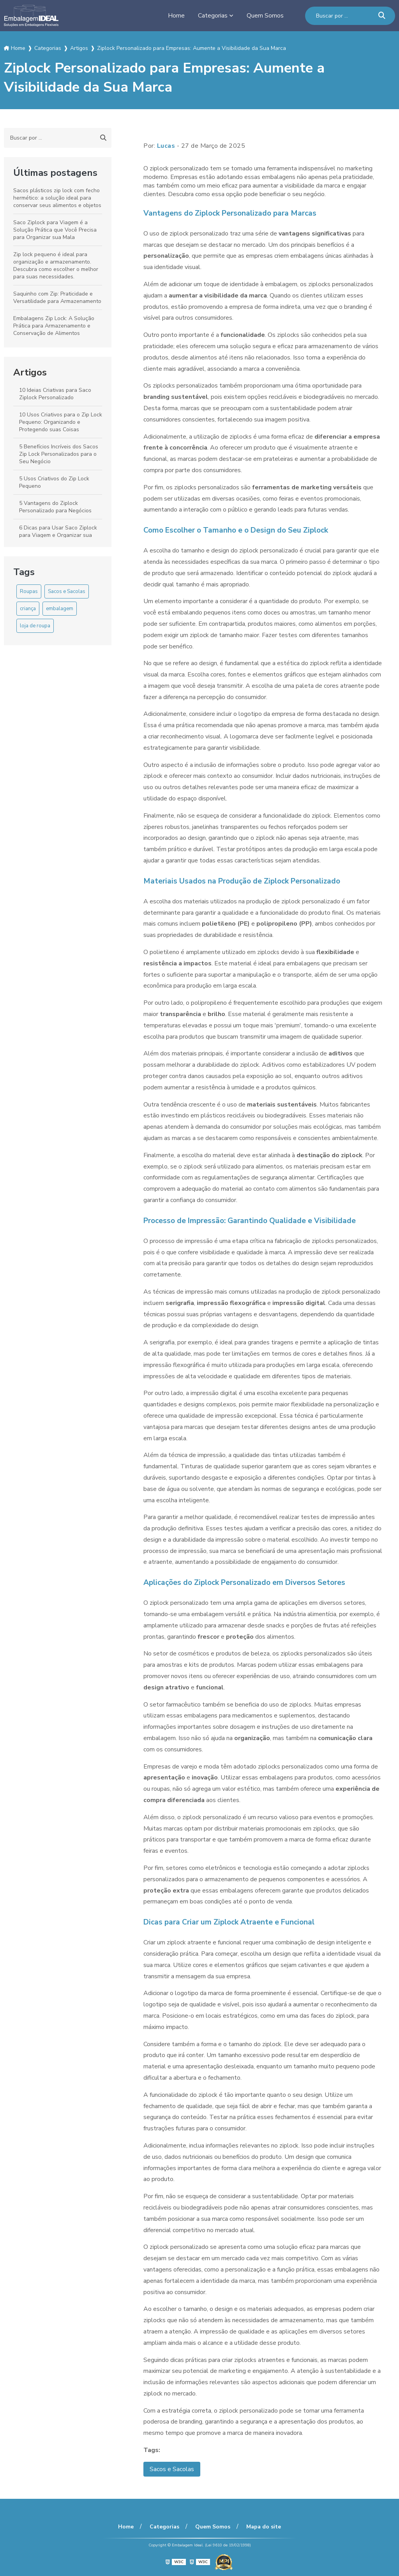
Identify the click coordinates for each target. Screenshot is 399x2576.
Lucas (166, 146)
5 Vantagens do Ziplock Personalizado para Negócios (55, 506)
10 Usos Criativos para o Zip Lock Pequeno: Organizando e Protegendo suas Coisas (60, 422)
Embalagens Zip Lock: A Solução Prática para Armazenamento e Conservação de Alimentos (53, 326)
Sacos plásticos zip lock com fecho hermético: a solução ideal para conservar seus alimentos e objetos (57, 198)
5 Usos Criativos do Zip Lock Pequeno (54, 482)
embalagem (59, 608)
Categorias (213, 15)
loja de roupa (35, 625)
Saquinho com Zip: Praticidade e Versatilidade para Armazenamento (57, 297)
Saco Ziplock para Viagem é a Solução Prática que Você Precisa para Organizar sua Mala (55, 230)
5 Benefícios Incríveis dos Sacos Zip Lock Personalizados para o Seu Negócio (58, 454)
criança (28, 608)
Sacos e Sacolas (66, 591)
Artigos (30, 372)
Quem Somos (265, 15)
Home (176, 15)
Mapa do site (263, 2526)
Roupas (29, 591)
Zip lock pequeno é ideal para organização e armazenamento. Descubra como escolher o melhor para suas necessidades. (55, 265)
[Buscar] (381, 16)
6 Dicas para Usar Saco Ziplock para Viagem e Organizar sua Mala (58, 535)
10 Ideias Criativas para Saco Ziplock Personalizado (55, 393)
